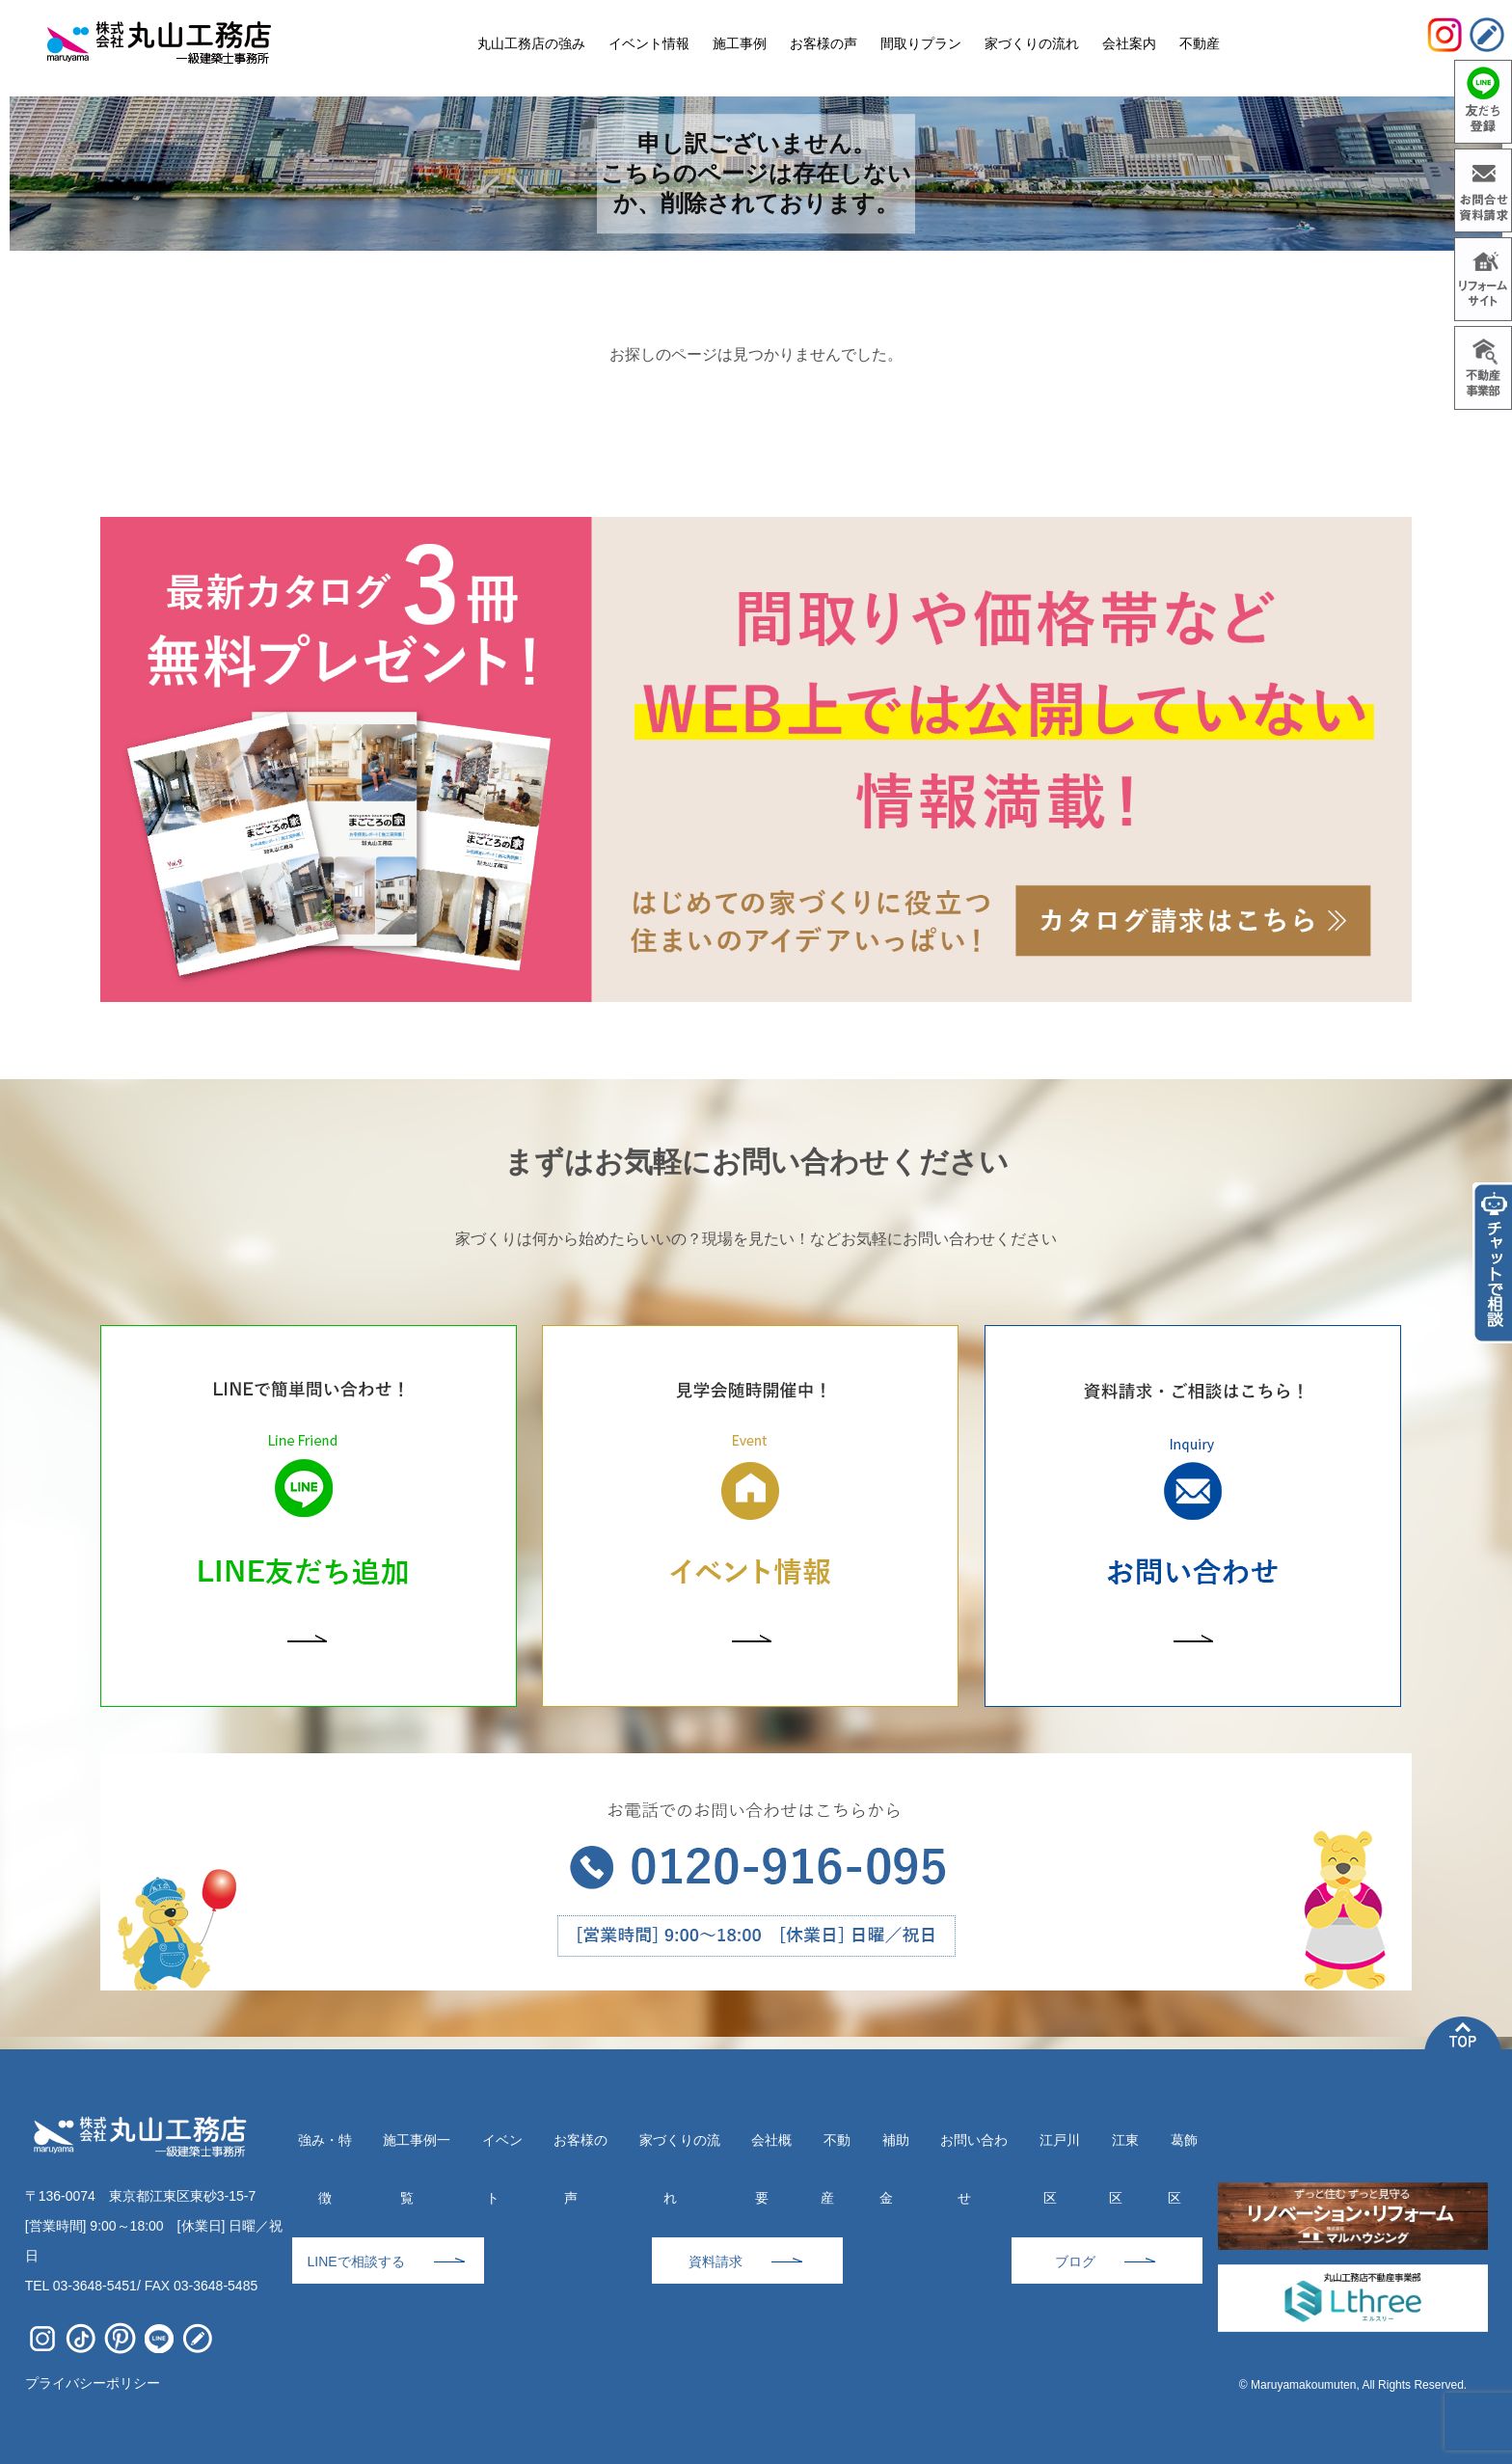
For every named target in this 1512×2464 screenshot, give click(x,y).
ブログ (1075, 2261)
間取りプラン (920, 43)
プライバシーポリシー (92, 2383)
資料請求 (715, 2261)
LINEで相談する (355, 2261)
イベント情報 (648, 43)
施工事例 (740, 43)
